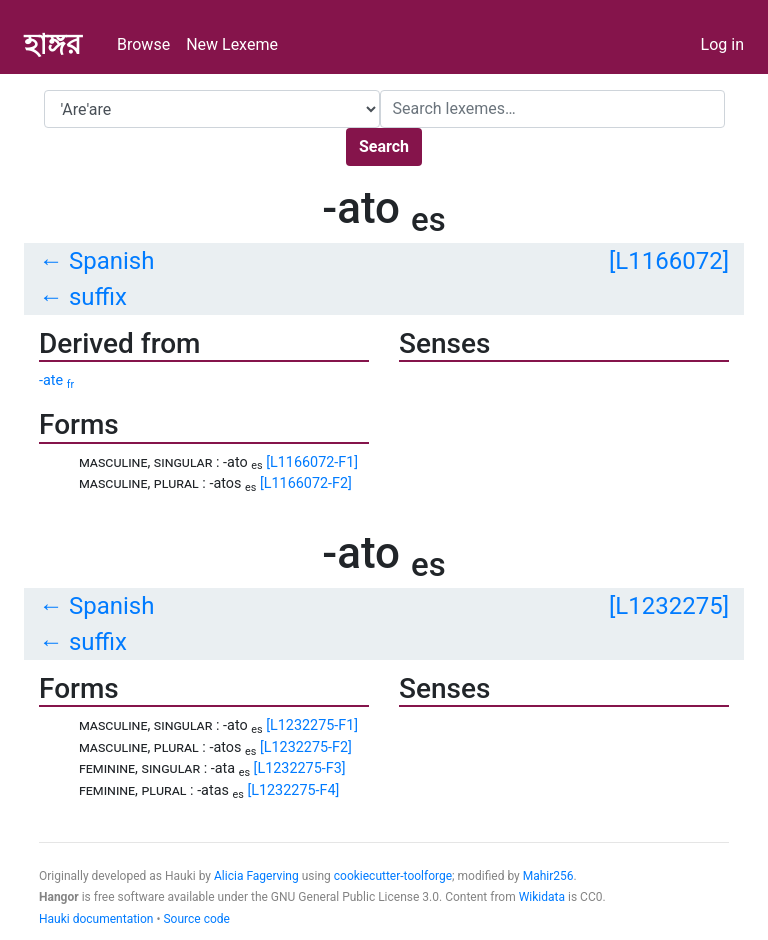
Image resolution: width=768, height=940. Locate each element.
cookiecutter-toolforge (393, 876)
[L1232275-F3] (300, 768)
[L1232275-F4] (293, 790)
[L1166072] (669, 261)
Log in (722, 44)
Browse (143, 44)
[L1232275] (669, 606)
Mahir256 (548, 876)
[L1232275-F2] (306, 747)
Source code (196, 919)
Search (384, 146)
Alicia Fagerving (256, 876)
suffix (98, 297)
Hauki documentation (96, 919)
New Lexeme (232, 44)
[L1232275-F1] (312, 725)
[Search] (552, 109)
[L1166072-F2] (306, 483)
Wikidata (542, 897)
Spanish (111, 261)
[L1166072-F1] (312, 462)
